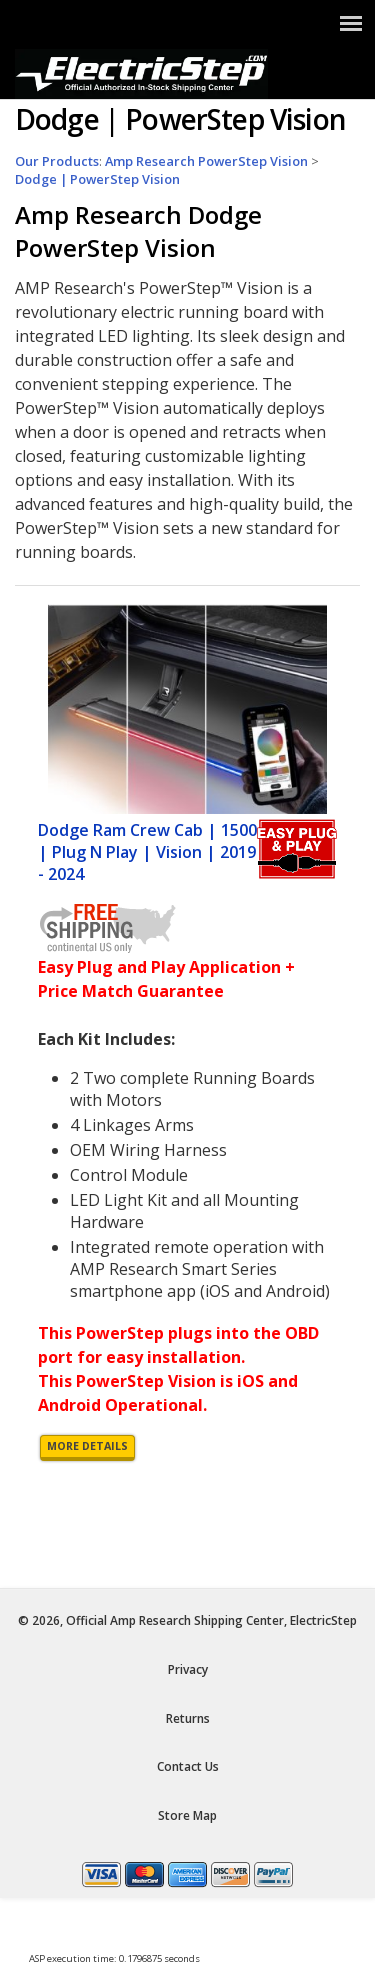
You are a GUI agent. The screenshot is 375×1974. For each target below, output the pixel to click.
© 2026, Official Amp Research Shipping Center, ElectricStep (187, 1620)
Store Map (187, 1815)
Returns (188, 1718)
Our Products (57, 161)
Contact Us (188, 1766)
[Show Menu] (351, 23)
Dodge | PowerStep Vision (97, 179)
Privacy (188, 1669)
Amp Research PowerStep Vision (206, 161)
